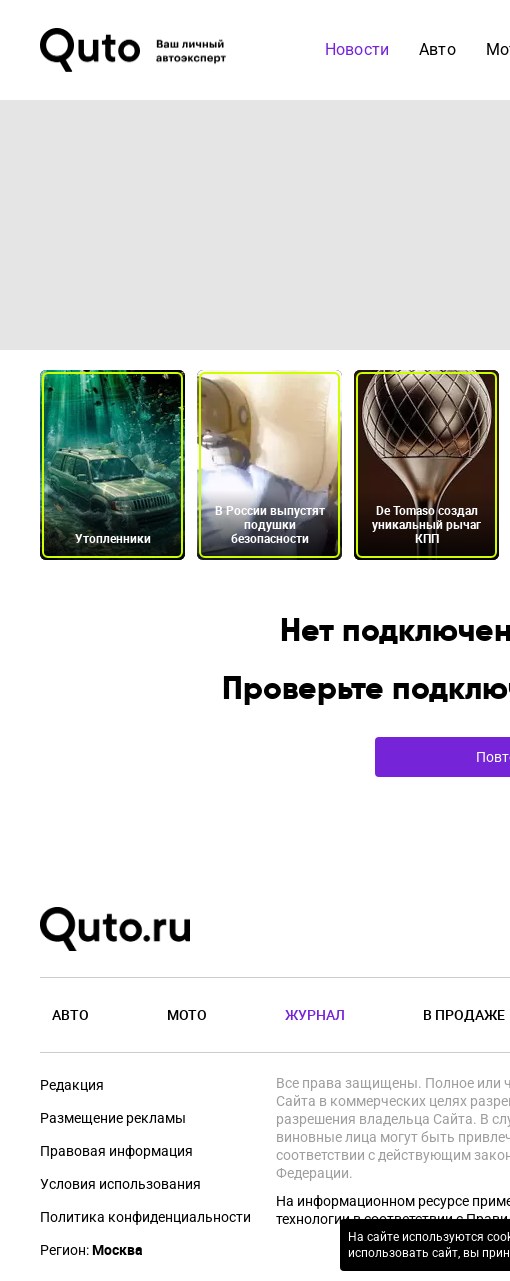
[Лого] (135, 50)
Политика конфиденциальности (145, 1217)
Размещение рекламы (113, 1118)
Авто (70, 1014)
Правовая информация (116, 1151)
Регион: (91, 1250)
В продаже (464, 1014)
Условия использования (120, 1184)
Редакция (72, 1085)
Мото (187, 1014)
